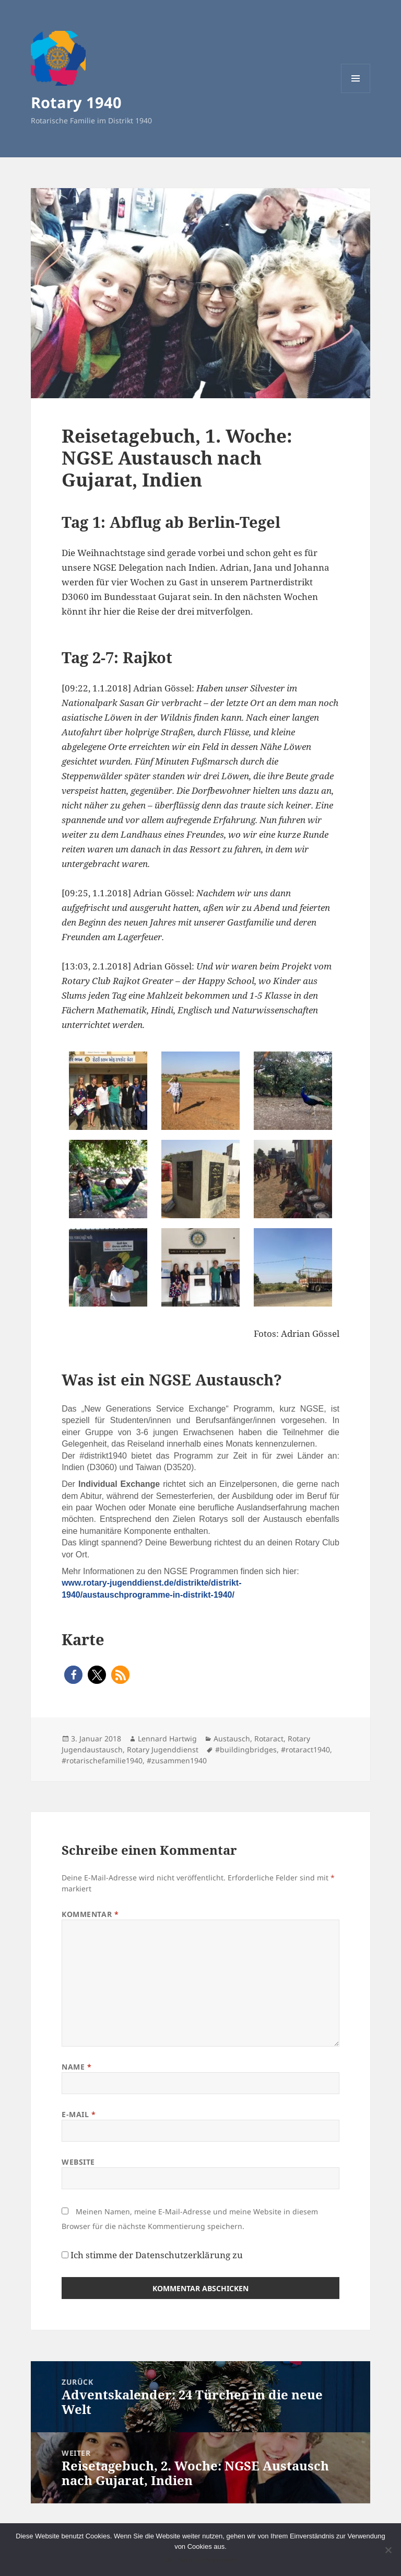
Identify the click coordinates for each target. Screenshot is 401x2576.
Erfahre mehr (218, 2560)
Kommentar (90, 1914)
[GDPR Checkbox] (65, 2254)
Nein (186, 2560)
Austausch (232, 1738)
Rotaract (269, 1738)
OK (168, 2560)
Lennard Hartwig (167, 1738)
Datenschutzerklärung (182, 2255)
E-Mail (79, 2114)
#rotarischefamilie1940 (102, 1760)
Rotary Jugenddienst (162, 1749)
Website (78, 2162)
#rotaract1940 (305, 1749)
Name (76, 2067)
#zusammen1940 (177, 1760)
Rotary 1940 (76, 102)
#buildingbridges (246, 1749)
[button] (73, 1675)
